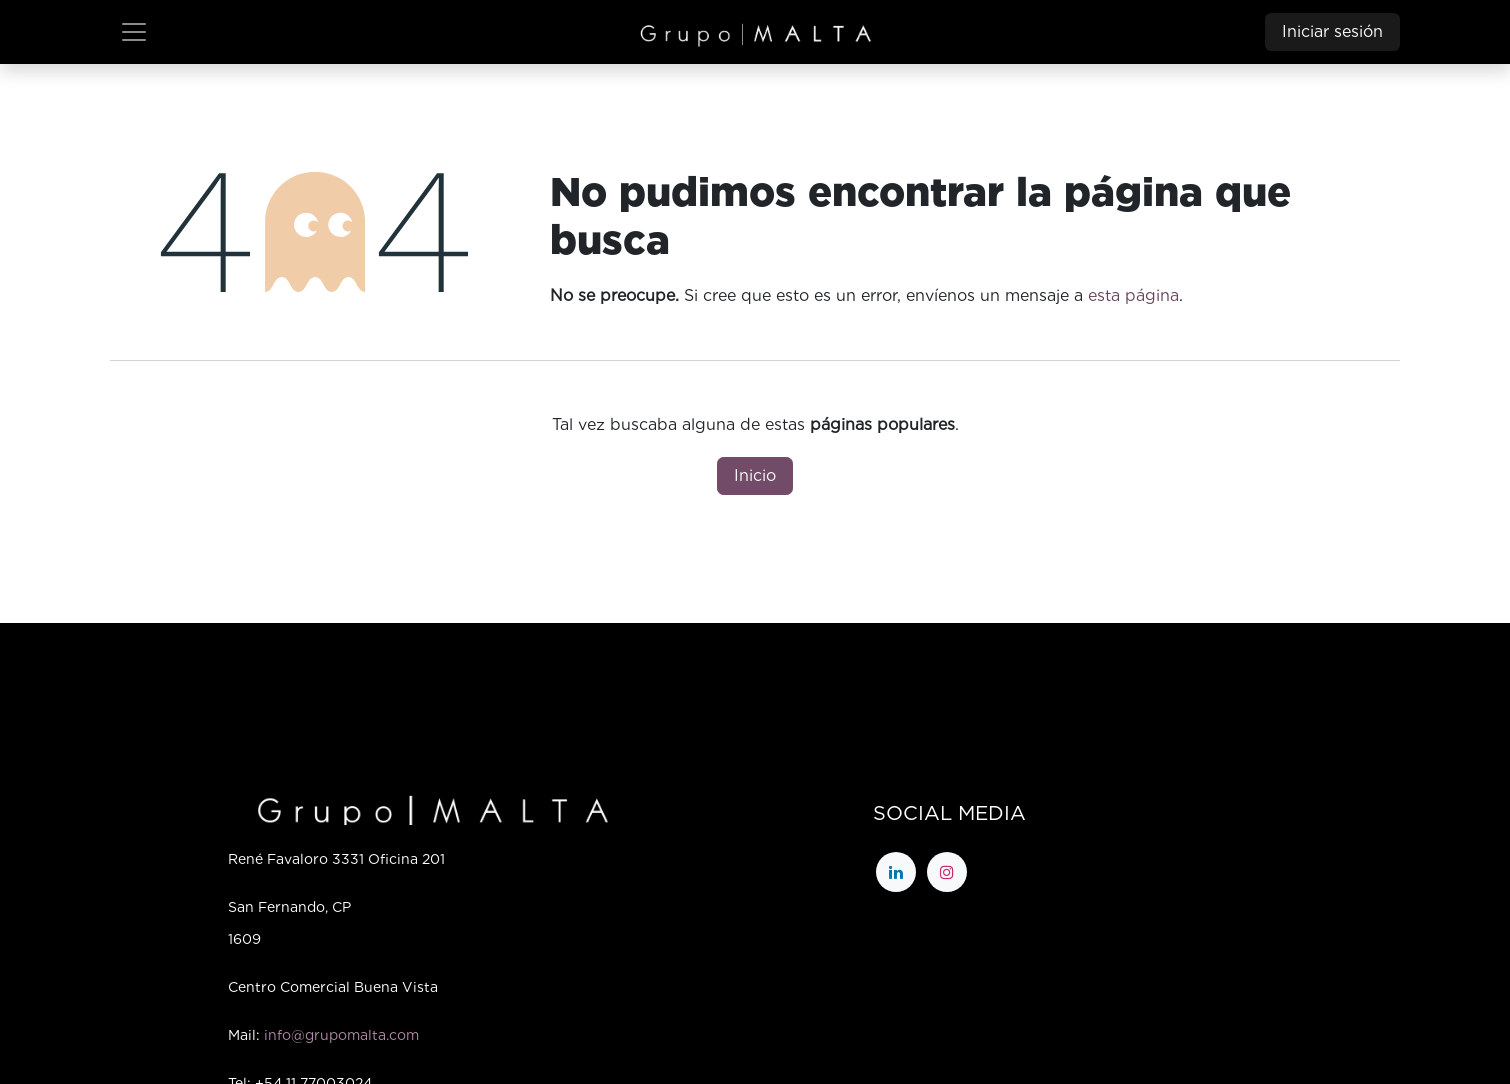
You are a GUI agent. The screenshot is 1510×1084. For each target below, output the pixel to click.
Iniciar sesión (1332, 31)
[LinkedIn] (896, 872)
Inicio (755, 475)
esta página (1133, 295)
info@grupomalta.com (341, 1035)
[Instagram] (947, 872)
